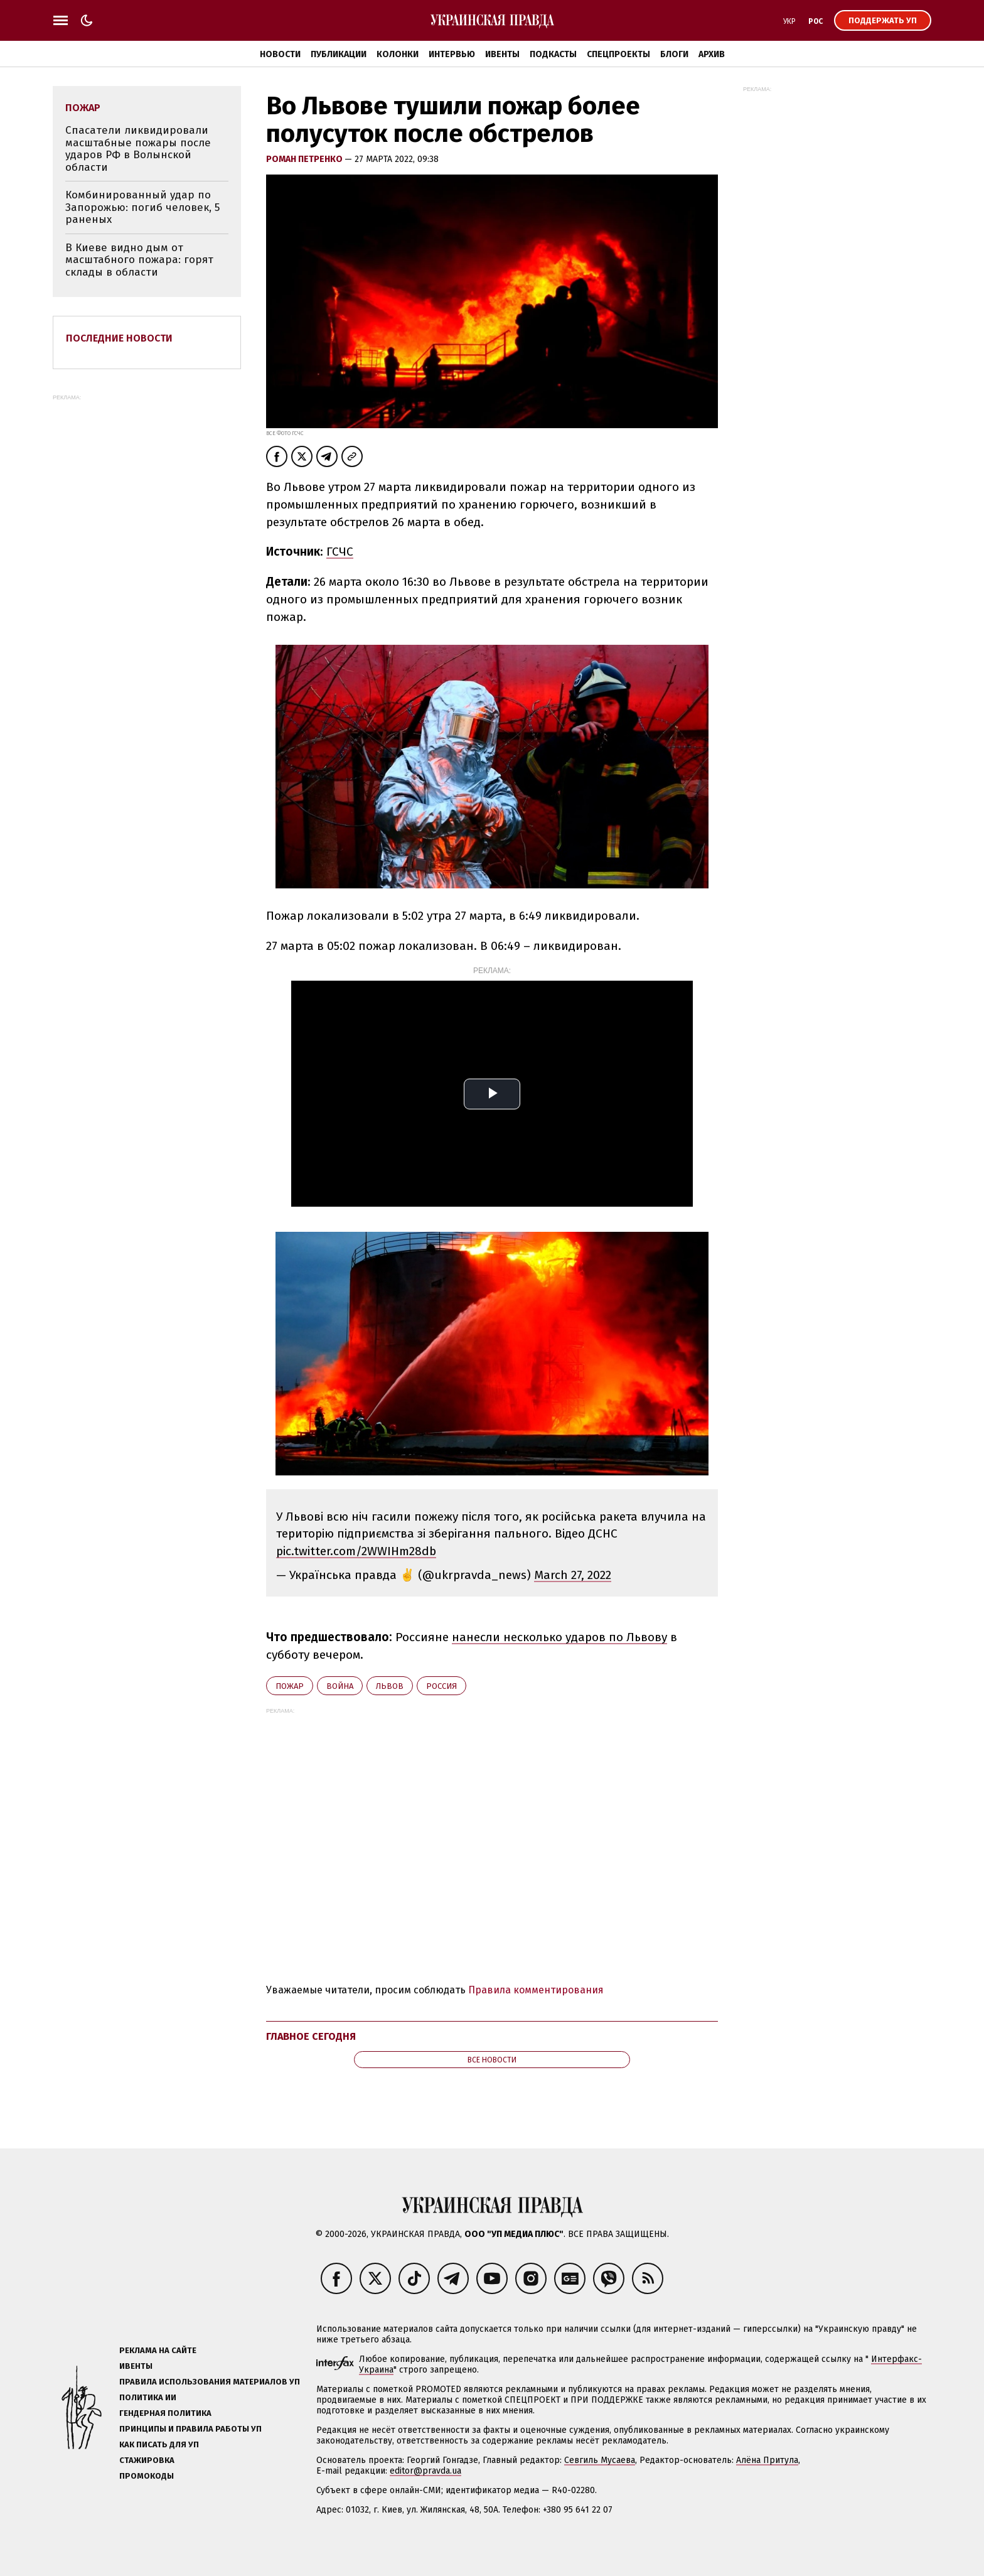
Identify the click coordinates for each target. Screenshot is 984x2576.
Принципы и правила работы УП (190, 2428)
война (339, 1686)
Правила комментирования (536, 1990)
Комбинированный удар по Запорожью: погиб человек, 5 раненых (142, 207)
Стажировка (146, 2460)
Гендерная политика (165, 2413)
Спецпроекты (618, 54)
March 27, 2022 (572, 1575)
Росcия (441, 1686)
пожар (289, 1686)
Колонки (398, 54)
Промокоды (146, 2476)
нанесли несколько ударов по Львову (559, 1637)
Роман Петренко (305, 159)
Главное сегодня (311, 2036)
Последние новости (119, 338)
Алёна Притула (767, 2460)
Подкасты (553, 54)
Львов (390, 1686)
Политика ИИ (147, 2397)
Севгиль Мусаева (599, 2460)
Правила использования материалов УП (209, 2381)
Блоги (674, 54)
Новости (280, 54)
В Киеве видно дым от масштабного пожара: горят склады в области (139, 260)
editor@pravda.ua (425, 2471)
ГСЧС (339, 551)
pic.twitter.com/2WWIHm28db (356, 1551)
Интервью (452, 54)
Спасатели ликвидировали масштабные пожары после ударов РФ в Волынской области (138, 149)
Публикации (338, 54)
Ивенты (502, 54)
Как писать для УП (159, 2444)
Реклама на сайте (157, 2350)
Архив (711, 54)
